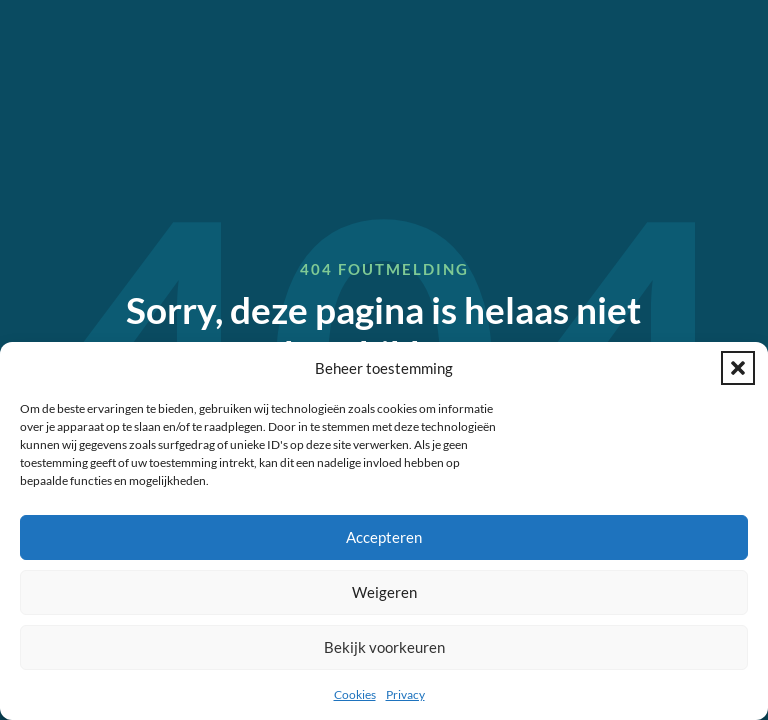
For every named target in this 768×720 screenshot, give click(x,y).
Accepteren (384, 537)
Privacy (405, 694)
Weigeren (384, 592)
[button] (738, 368)
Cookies (355, 694)
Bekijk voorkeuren (384, 647)
